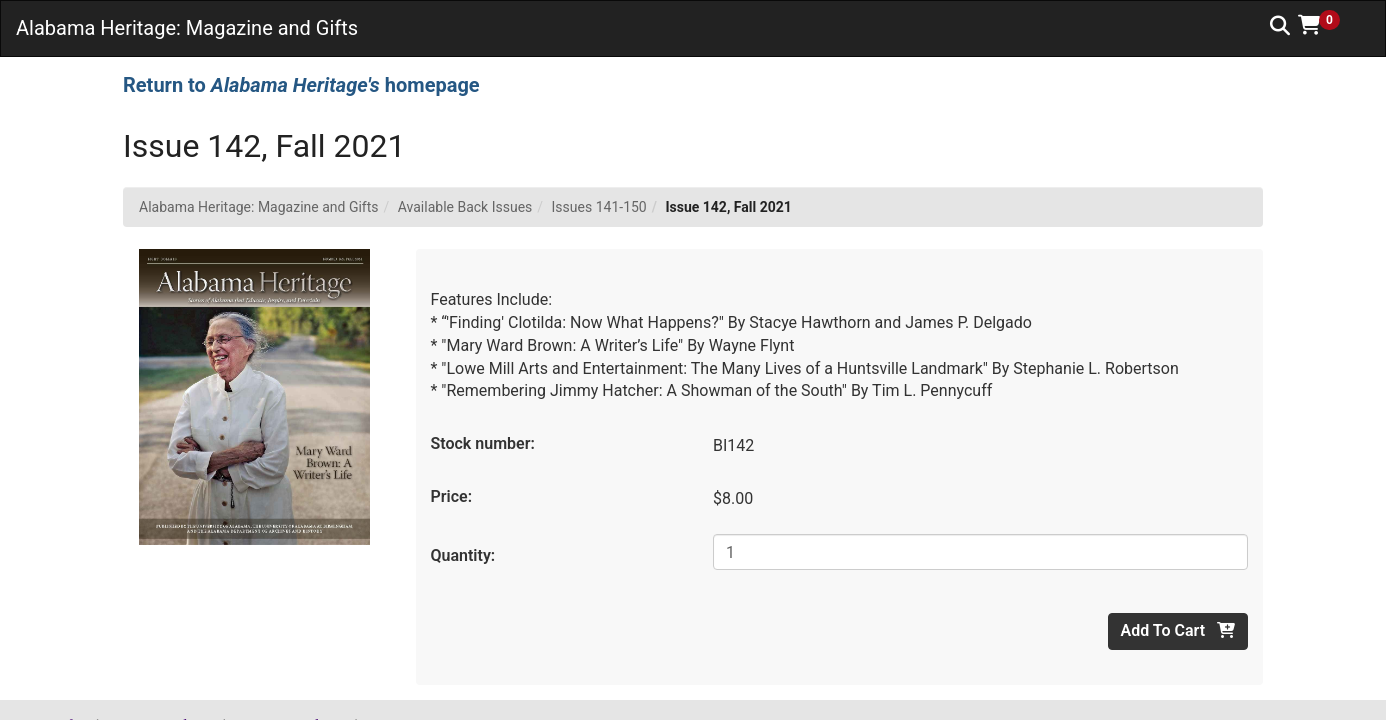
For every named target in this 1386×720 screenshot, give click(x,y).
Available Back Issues (465, 207)
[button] (1326, 25)
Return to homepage (301, 85)
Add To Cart (1178, 630)
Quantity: (463, 555)
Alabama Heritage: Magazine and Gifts (259, 207)
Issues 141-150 (599, 207)
